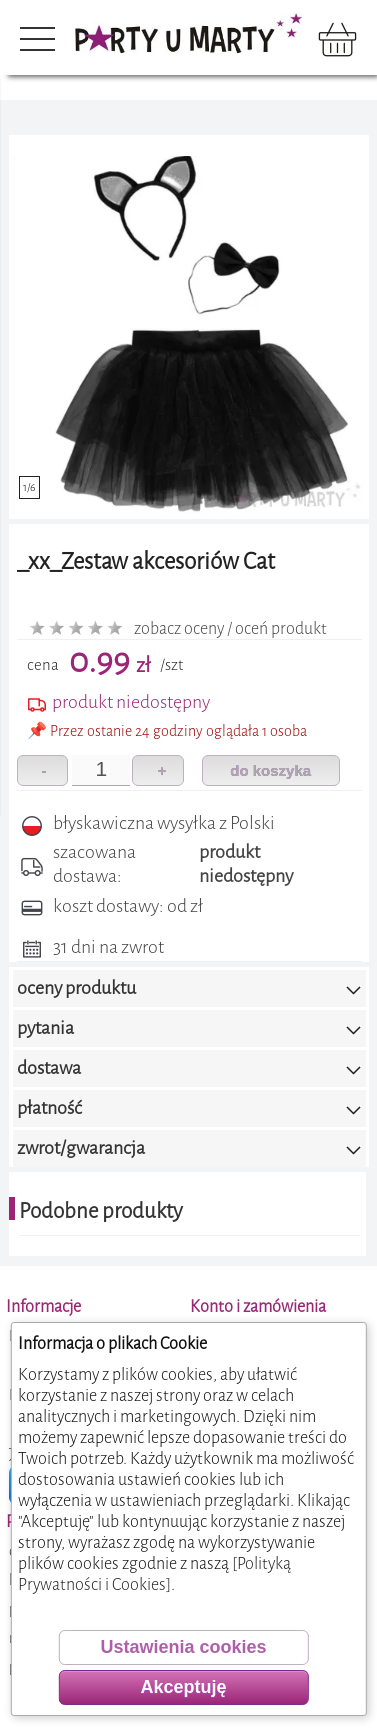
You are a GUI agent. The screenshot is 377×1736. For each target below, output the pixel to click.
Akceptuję (183, 1687)
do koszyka (270, 770)
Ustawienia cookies (183, 1647)
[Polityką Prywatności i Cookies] (154, 1574)
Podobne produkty (101, 1211)
